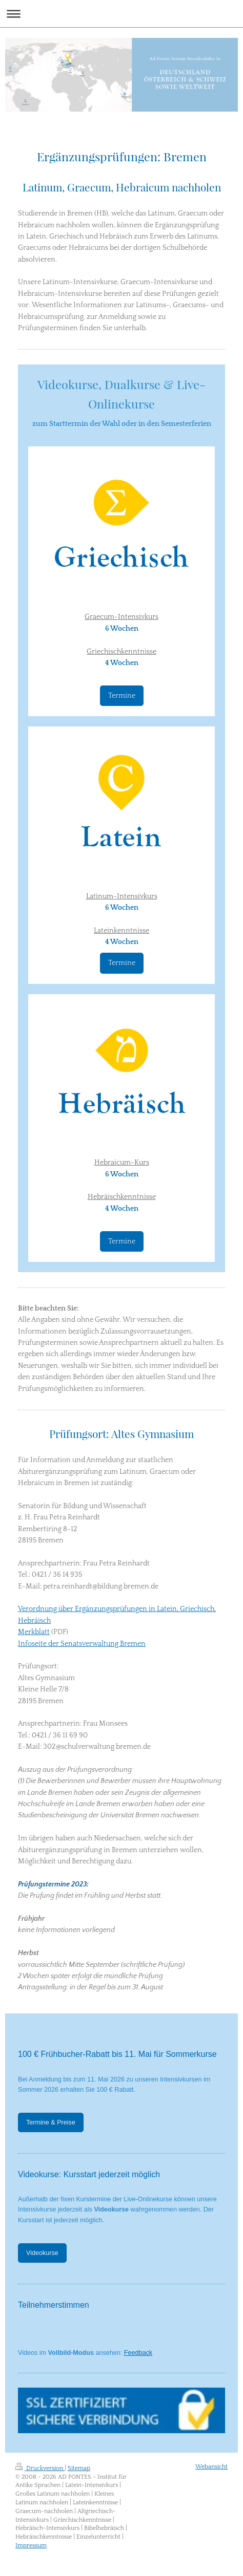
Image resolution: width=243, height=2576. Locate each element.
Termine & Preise (50, 2122)
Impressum (31, 2545)
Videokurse (42, 2253)
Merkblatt (34, 1632)
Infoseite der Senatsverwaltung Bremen (82, 1644)
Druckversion (40, 2468)
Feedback (138, 2352)
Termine (121, 696)
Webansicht (211, 2466)
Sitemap (79, 2468)
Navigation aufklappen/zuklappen (121, 14)
